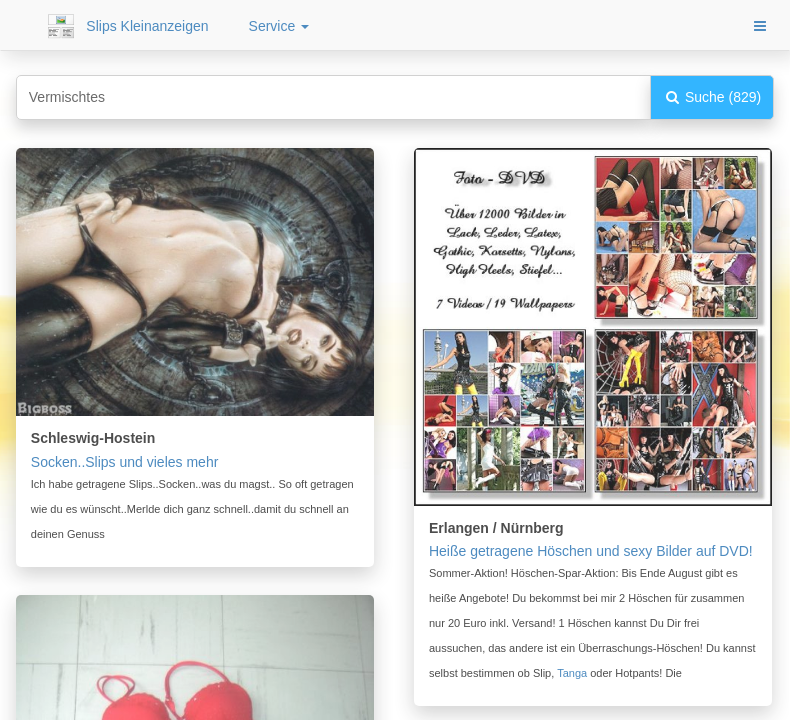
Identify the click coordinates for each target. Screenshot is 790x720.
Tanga (572, 673)
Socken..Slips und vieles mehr (125, 462)
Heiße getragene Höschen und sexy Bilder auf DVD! (591, 551)
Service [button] (279, 26)
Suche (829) (712, 97)
